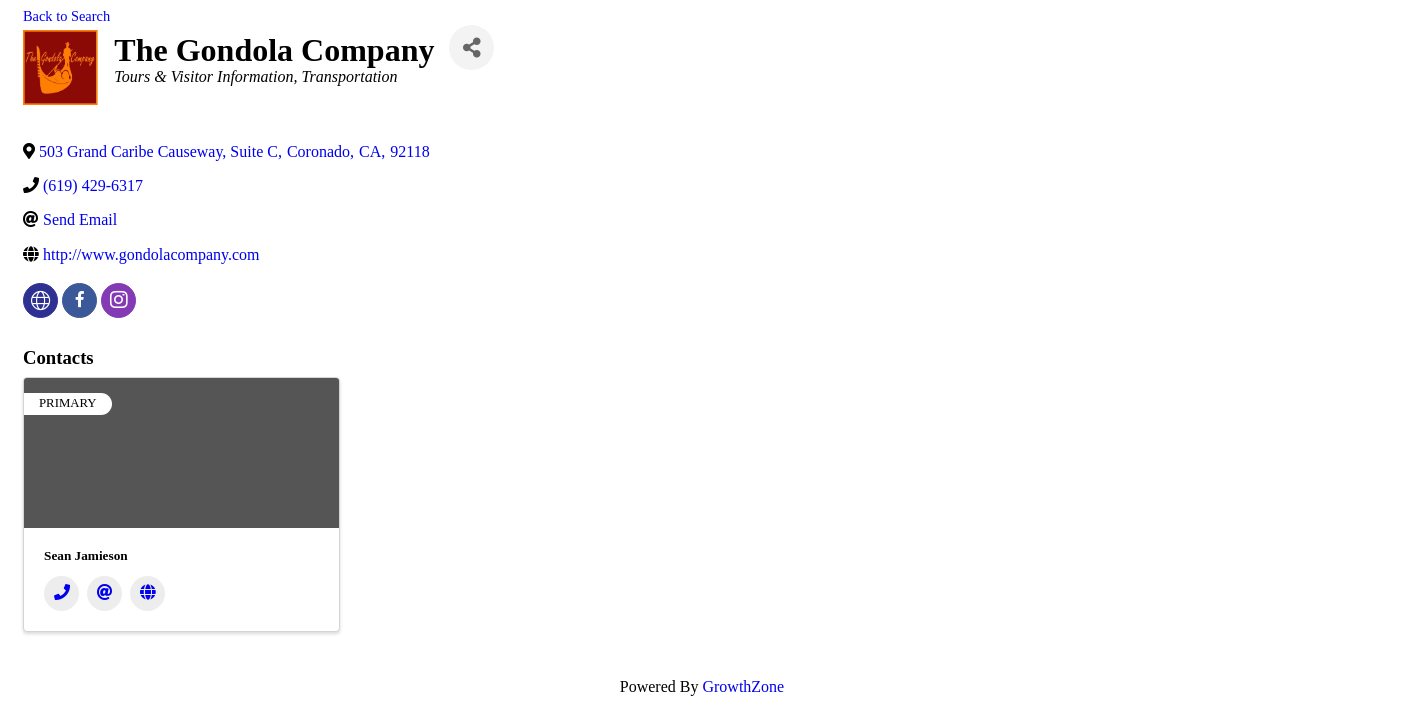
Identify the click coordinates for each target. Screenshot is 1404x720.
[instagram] (118, 300)
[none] (40, 300)
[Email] (104, 593)
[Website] (147, 593)
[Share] (471, 47)
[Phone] (61, 593)
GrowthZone (743, 686)
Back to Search (66, 16)
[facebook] (79, 300)
